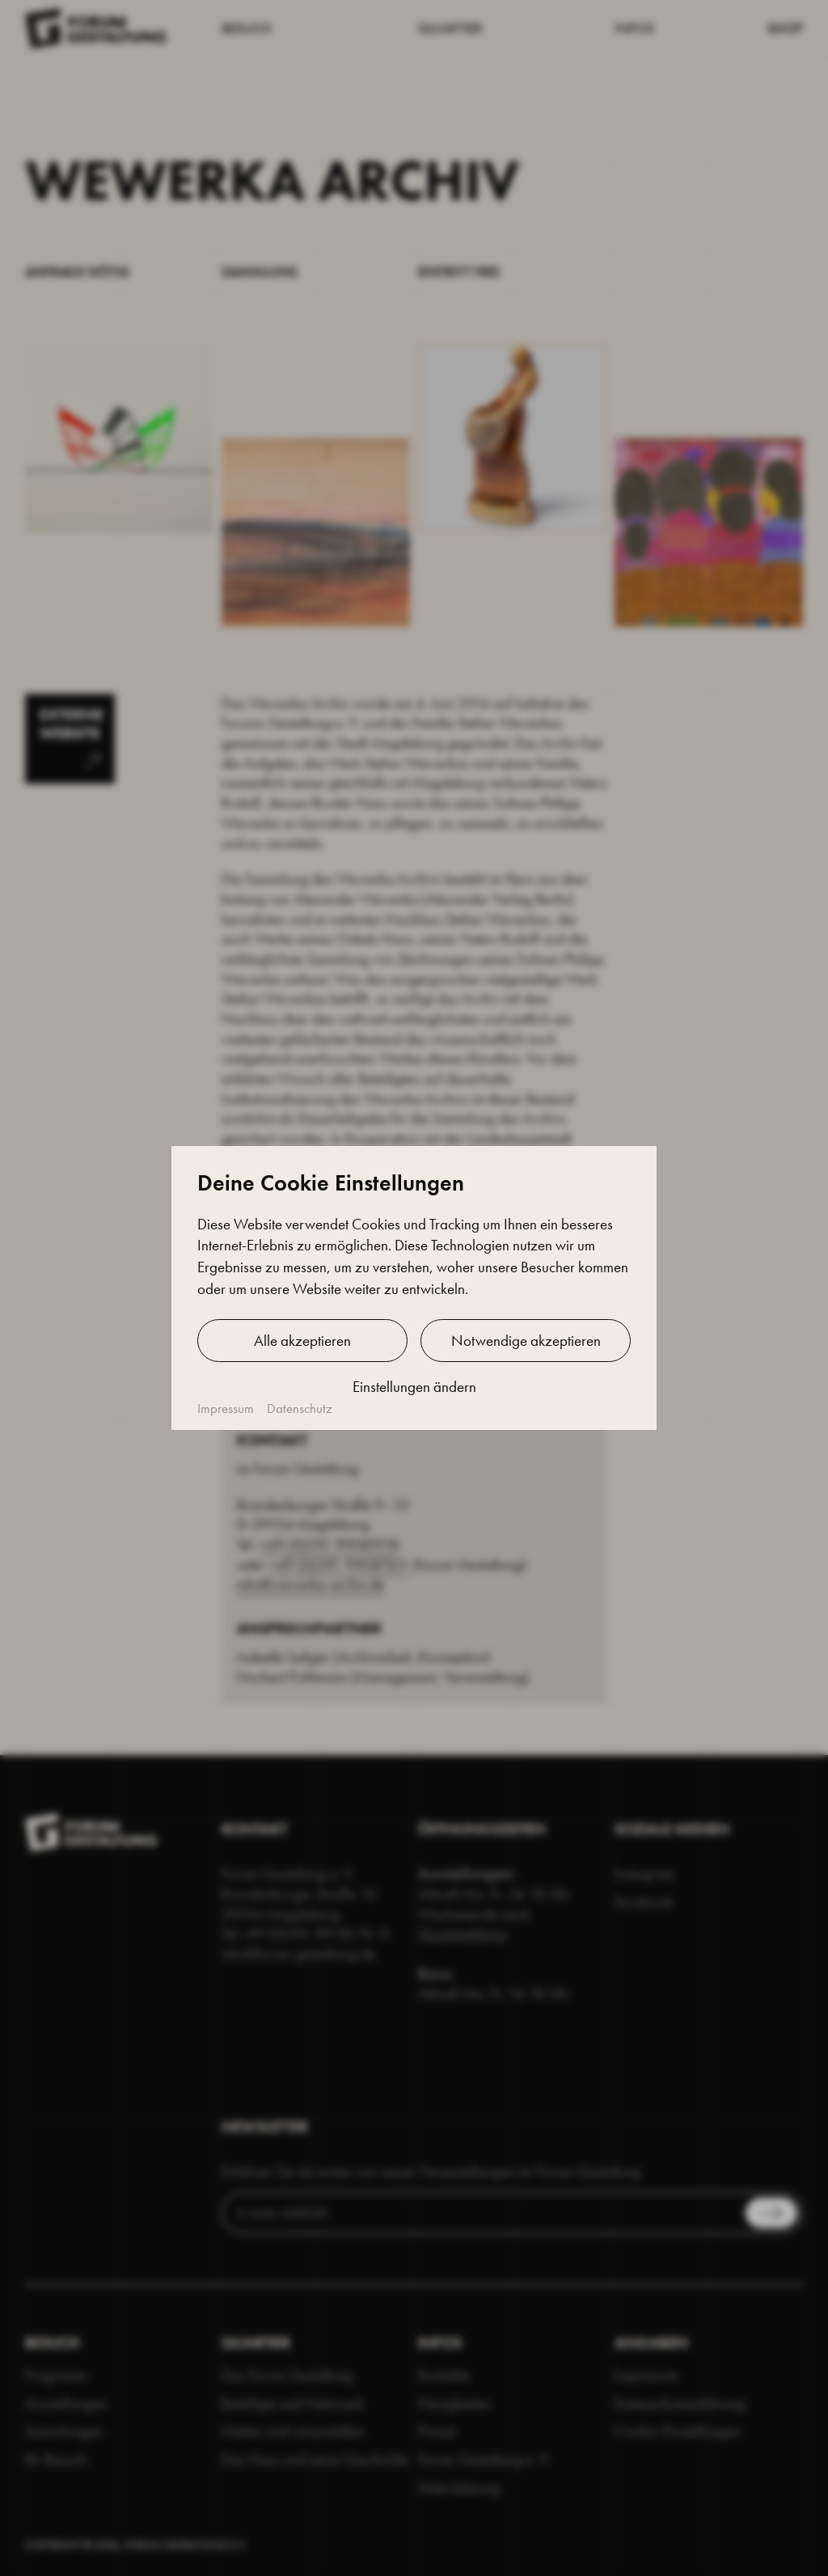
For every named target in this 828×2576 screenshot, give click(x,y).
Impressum (225, 1408)
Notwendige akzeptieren (526, 1340)
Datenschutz (299, 1408)
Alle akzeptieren (302, 1340)
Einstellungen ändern (414, 1387)
